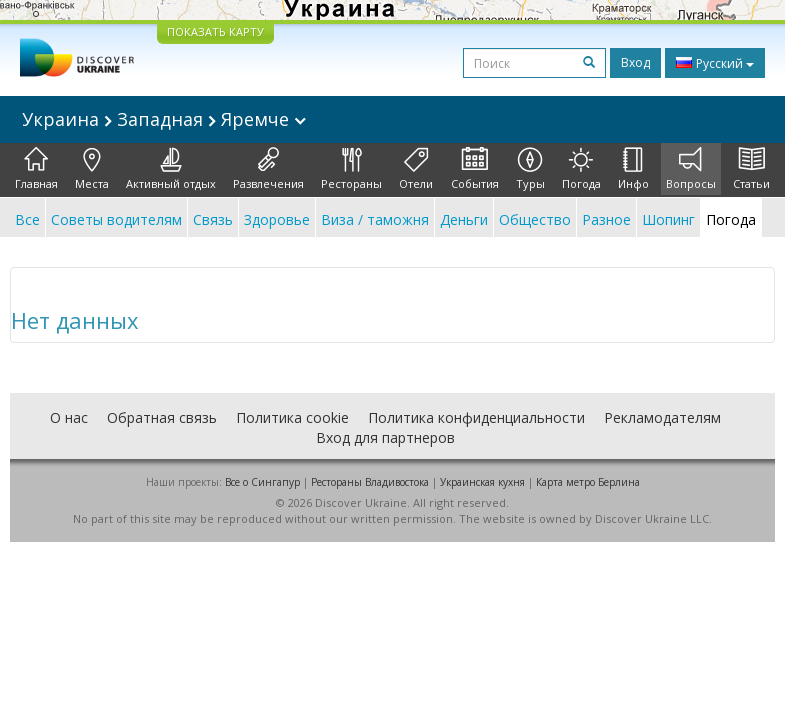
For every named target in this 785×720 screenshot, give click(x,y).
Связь (213, 219)
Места (92, 169)
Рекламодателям (662, 417)
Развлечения (268, 169)
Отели (416, 169)
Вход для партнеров (385, 437)
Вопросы (691, 169)
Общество (535, 219)
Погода (581, 169)
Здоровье (277, 219)
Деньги (464, 219)
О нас (69, 417)
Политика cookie (292, 417)
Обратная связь (162, 417)
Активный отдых (171, 169)
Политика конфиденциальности (476, 417)
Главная (36, 169)
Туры (530, 169)
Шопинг (668, 219)
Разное (606, 219)
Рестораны (351, 169)
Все (27, 219)
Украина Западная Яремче (164, 119)
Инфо (633, 169)
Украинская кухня (482, 482)
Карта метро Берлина (588, 482)
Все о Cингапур (262, 482)
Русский (715, 63)
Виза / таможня (375, 219)
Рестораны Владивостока (370, 482)
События (475, 169)
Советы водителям (116, 219)
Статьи (751, 169)
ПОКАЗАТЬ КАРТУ (215, 31)
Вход (635, 62)
